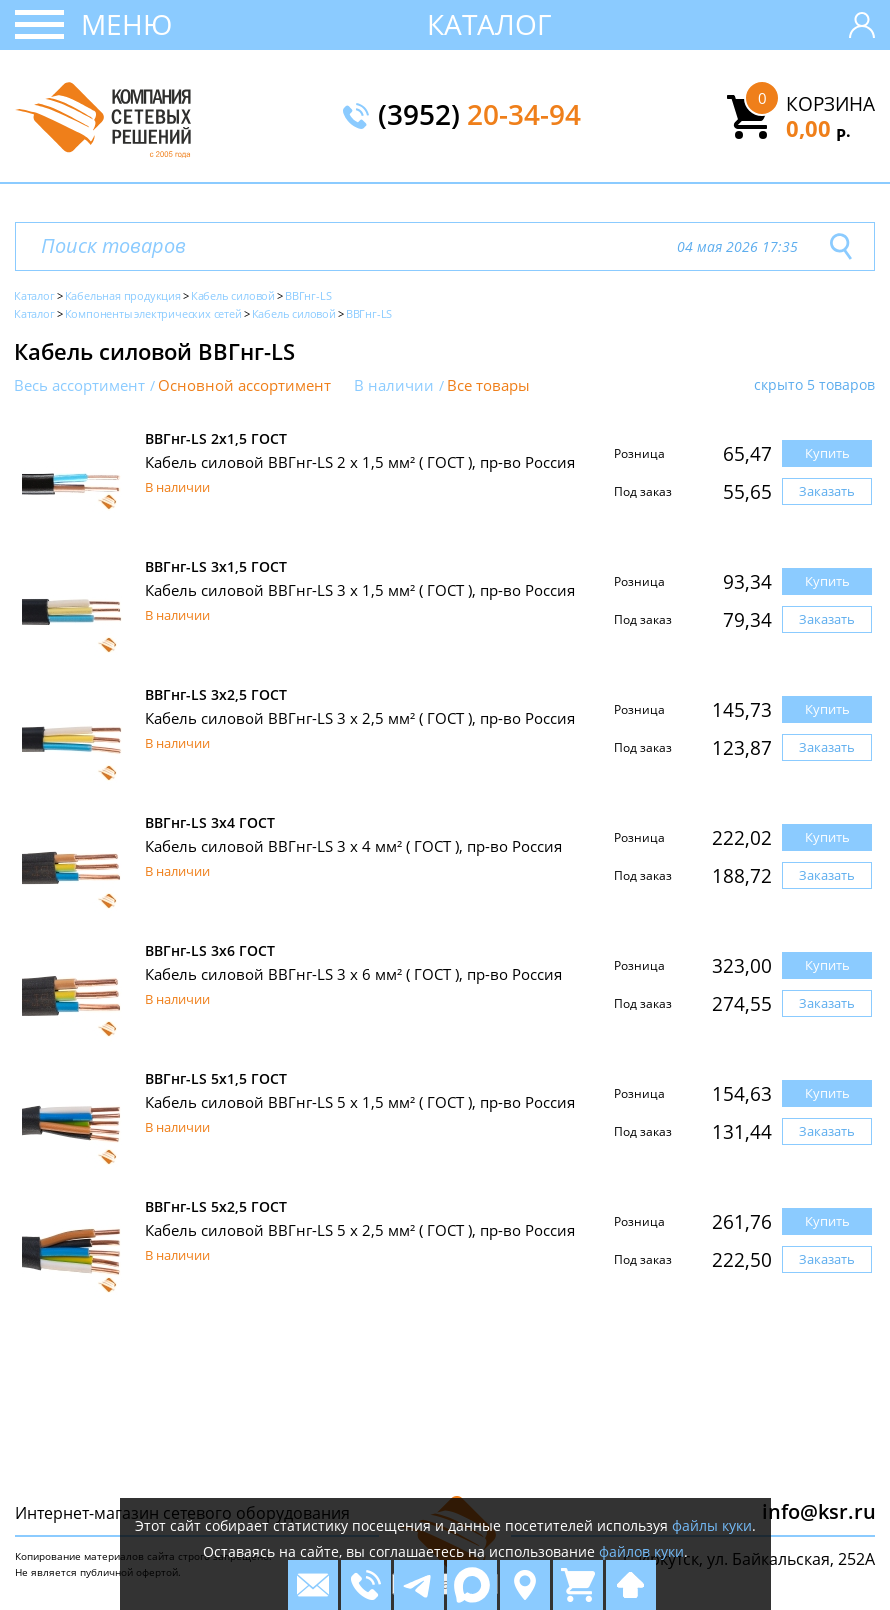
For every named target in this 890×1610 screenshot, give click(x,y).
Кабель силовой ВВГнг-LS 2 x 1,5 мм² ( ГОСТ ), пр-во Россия (360, 462)
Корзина (830, 104)
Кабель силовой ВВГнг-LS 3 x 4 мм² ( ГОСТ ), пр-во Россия (353, 846)
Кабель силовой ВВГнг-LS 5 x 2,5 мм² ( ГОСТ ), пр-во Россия (360, 1230)
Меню (126, 24)
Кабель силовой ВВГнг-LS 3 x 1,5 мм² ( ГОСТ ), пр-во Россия (360, 590)
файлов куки (641, 1551)
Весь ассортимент (79, 385)
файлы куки (712, 1525)
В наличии (394, 385)
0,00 (818, 128)
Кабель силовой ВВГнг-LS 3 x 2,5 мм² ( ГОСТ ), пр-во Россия (360, 718)
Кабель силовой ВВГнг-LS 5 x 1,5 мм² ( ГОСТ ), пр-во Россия (360, 1102)
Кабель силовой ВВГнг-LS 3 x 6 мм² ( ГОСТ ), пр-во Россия (353, 974)
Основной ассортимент (244, 385)
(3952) (479, 116)
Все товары (488, 385)
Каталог (489, 24)
